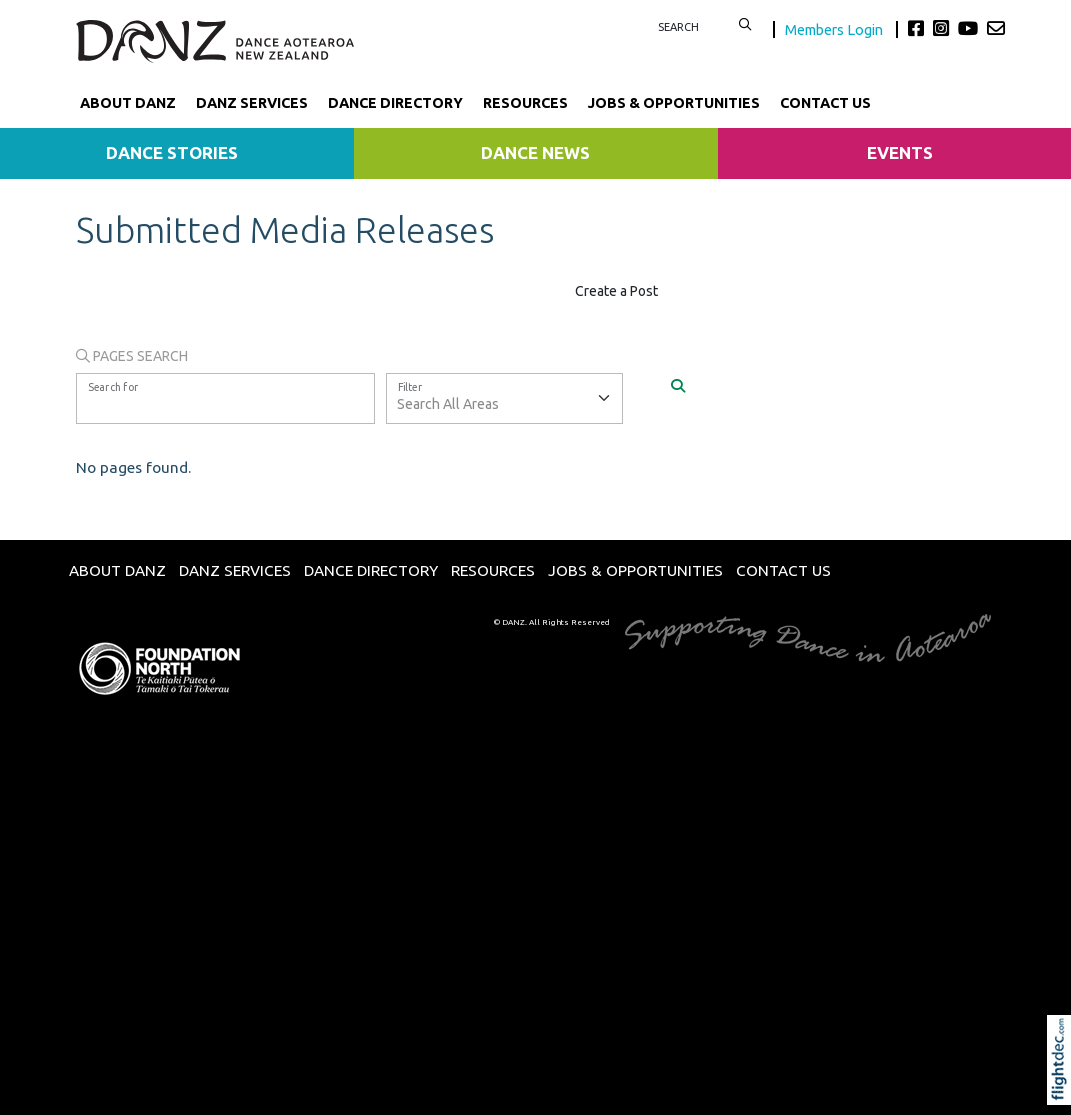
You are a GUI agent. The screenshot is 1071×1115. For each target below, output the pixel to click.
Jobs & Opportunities (674, 103)
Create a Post (616, 291)
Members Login (835, 29)
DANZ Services (252, 103)
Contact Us (825, 103)
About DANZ (128, 103)
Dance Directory (395, 103)
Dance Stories (172, 152)
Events (900, 152)
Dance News (535, 152)
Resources (525, 103)
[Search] (678, 385)
